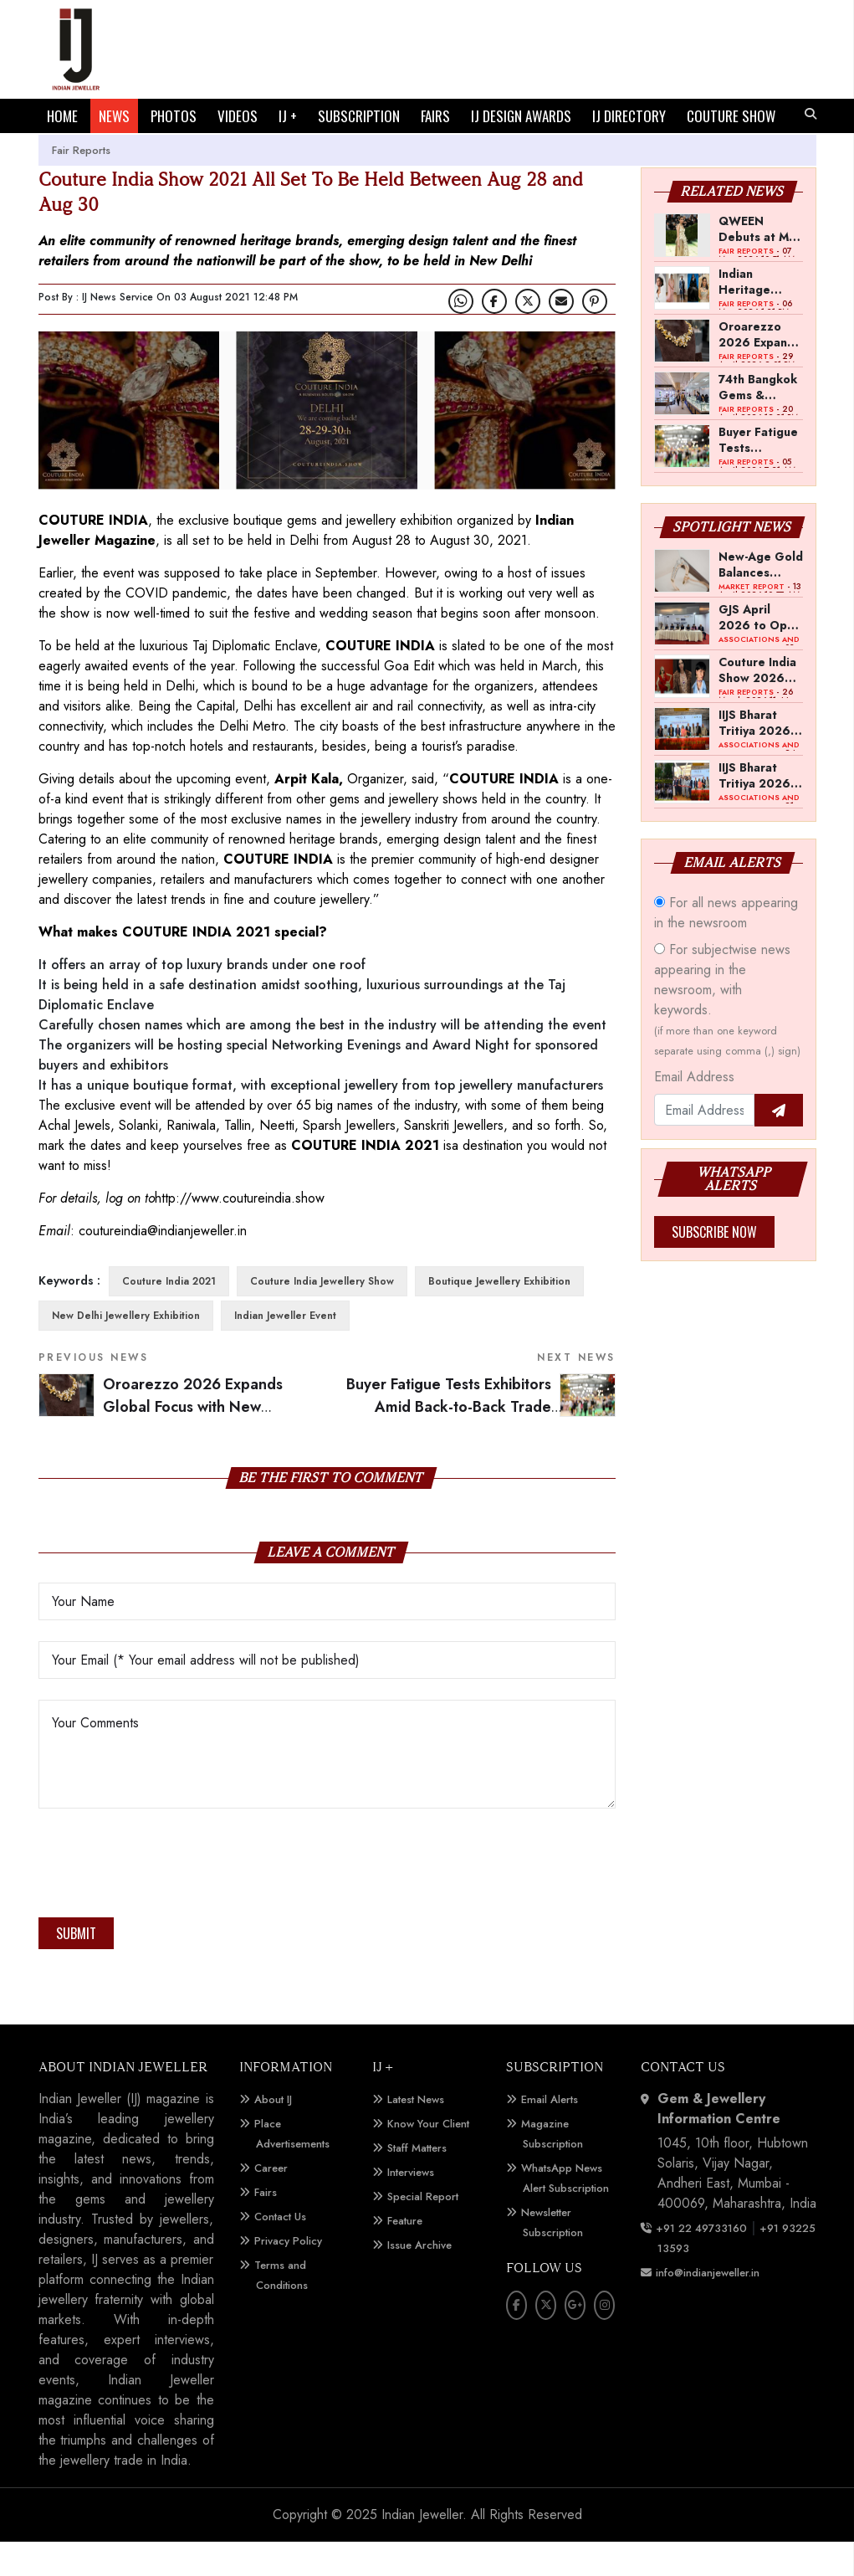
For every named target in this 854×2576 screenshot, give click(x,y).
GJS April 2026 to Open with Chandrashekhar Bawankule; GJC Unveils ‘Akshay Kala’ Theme (760, 651)
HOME (62, 115)
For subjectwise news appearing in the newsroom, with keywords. (727, 1033)
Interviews (410, 2206)
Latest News (415, 2134)
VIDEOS (237, 115)
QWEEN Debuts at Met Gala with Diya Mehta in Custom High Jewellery (759, 263)
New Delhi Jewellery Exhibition (126, 1349)
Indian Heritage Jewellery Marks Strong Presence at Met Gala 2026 (756, 315)
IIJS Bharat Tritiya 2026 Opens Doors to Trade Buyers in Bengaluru (756, 809)
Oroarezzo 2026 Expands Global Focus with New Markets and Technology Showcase (759, 368)
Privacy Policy (288, 2275)
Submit (76, 1968)
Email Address (694, 1111)
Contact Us (280, 2251)
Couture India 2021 (169, 1315)
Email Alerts (549, 2134)
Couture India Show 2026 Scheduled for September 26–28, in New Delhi (759, 704)
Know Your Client (428, 2158)
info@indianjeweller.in (707, 2307)
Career (271, 2202)
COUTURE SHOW (91, 150)
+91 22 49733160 (701, 2263)
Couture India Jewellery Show (322, 1315)
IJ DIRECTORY (629, 115)
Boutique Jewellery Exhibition (499, 1315)
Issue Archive (419, 2279)
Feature (404, 2255)
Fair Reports (81, 184)
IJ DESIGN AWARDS (521, 115)
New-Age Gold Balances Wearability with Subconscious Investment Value (760, 598)
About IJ (273, 2134)
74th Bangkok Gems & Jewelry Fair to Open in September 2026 (759, 421)
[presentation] (165, 1902)
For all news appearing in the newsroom (726, 947)
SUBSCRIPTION (359, 115)
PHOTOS (174, 115)
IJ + (288, 115)
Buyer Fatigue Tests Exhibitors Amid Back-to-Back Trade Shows (481, 1441)
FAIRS (435, 115)
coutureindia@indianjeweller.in (163, 1265)
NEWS (114, 115)
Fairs (265, 2227)
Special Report (422, 2231)
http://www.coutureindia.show (240, 1232)
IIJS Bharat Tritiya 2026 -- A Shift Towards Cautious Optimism (759, 756)
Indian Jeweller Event (285, 1349)
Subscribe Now (714, 1266)
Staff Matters (417, 2182)
